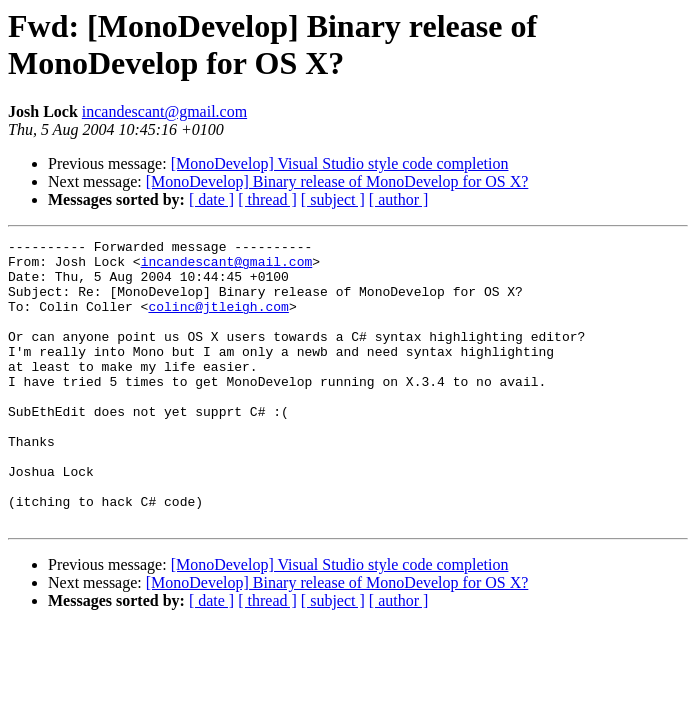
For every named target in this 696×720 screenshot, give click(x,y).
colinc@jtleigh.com (218, 321)
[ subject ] (333, 199)
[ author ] (399, 199)
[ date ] (211, 199)
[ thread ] (267, 199)
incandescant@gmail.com (164, 111)
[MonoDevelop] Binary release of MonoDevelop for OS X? (337, 181)
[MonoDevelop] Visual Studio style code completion (340, 163)
